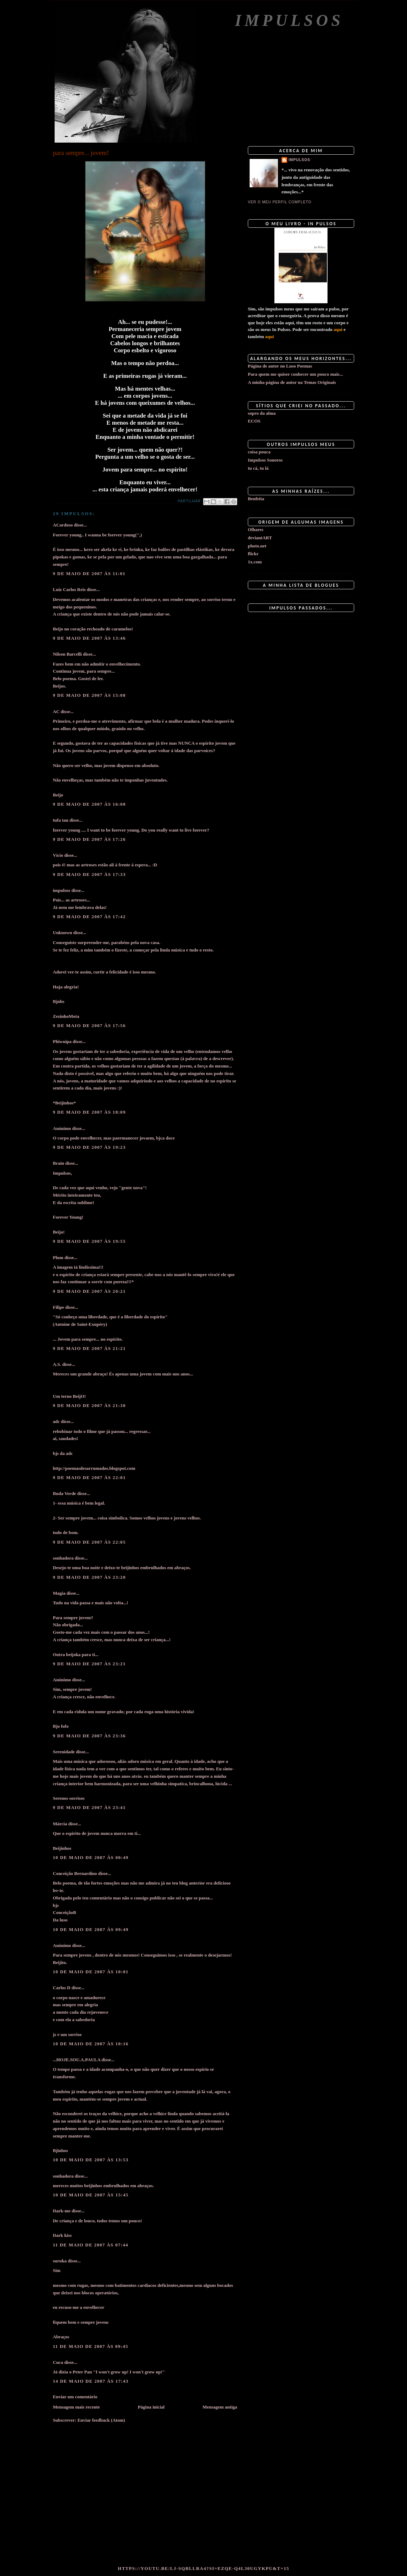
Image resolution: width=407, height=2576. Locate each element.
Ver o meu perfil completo (280, 202)
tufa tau (60, 820)
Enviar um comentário (75, 2396)
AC (56, 711)
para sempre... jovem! (81, 152)
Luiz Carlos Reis (69, 589)
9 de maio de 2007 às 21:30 (89, 1405)
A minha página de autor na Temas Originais (292, 382)
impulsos (61, 890)
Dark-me (62, 2210)
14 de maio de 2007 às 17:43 (91, 2381)
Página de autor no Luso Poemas (280, 366)
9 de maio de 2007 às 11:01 (89, 573)
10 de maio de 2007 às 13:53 (91, 2159)
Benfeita (256, 498)
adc (56, 1421)
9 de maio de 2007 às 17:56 (89, 1025)
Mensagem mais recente (76, 2407)
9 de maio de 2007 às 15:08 (89, 695)
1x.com (255, 561)
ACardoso (63, 525)
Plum (58, 1257)
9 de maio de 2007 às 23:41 (89, 1807)
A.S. (57, 1364)
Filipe (58, 1307)
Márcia (60, 1823)
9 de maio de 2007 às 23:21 (89, 1663)
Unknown (62, 932)
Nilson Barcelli (67, 654)
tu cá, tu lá (258, 468)
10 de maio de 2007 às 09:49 (91, 1929)
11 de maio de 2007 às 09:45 (90, 2346)
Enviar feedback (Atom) (101, 2420)
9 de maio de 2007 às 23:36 (89, 1735)
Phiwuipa (62, 1041)
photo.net (257, 545)
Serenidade (64, 1751)
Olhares (255, 529)
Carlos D (61, 1987)
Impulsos (289, 20)
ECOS (254, 421)
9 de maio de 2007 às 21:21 (89, 1348)
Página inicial (151, 2407)
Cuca (58, 2362)
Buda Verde (64, 1493)
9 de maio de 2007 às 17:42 (89, 916)
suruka (60, 2260)
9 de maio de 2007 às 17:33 (89, 874)
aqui (338, 329)
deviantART (260, 537)
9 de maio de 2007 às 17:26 (89, 839)
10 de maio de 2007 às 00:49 (91, 1857)
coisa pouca (259, 451)
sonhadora (63, 1558)
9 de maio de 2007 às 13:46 (89, 638)
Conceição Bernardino (75, 1873)
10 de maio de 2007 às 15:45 (91, 2194)
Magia (59, 1593)
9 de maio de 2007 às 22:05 (89, 1542)
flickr (253, 553)
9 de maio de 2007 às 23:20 (89, 1577)
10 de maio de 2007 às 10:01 (91, 1971)
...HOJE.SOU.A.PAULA (76, 2059)
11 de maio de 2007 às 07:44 (90, 2244)
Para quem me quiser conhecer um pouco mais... (295, 374)
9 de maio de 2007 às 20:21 (89, 1291)
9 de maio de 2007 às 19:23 (89, 1147)
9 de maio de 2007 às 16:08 (89, 804)
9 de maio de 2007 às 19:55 (89, 1241)
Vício (58, 855)
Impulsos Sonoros (265, 460)
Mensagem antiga (219, 2407)
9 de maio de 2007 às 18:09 (89, 1112)
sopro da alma (262, 413)
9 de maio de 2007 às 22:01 (89, 1477)
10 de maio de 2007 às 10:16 (91, 2043)
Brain (58, 1163)
